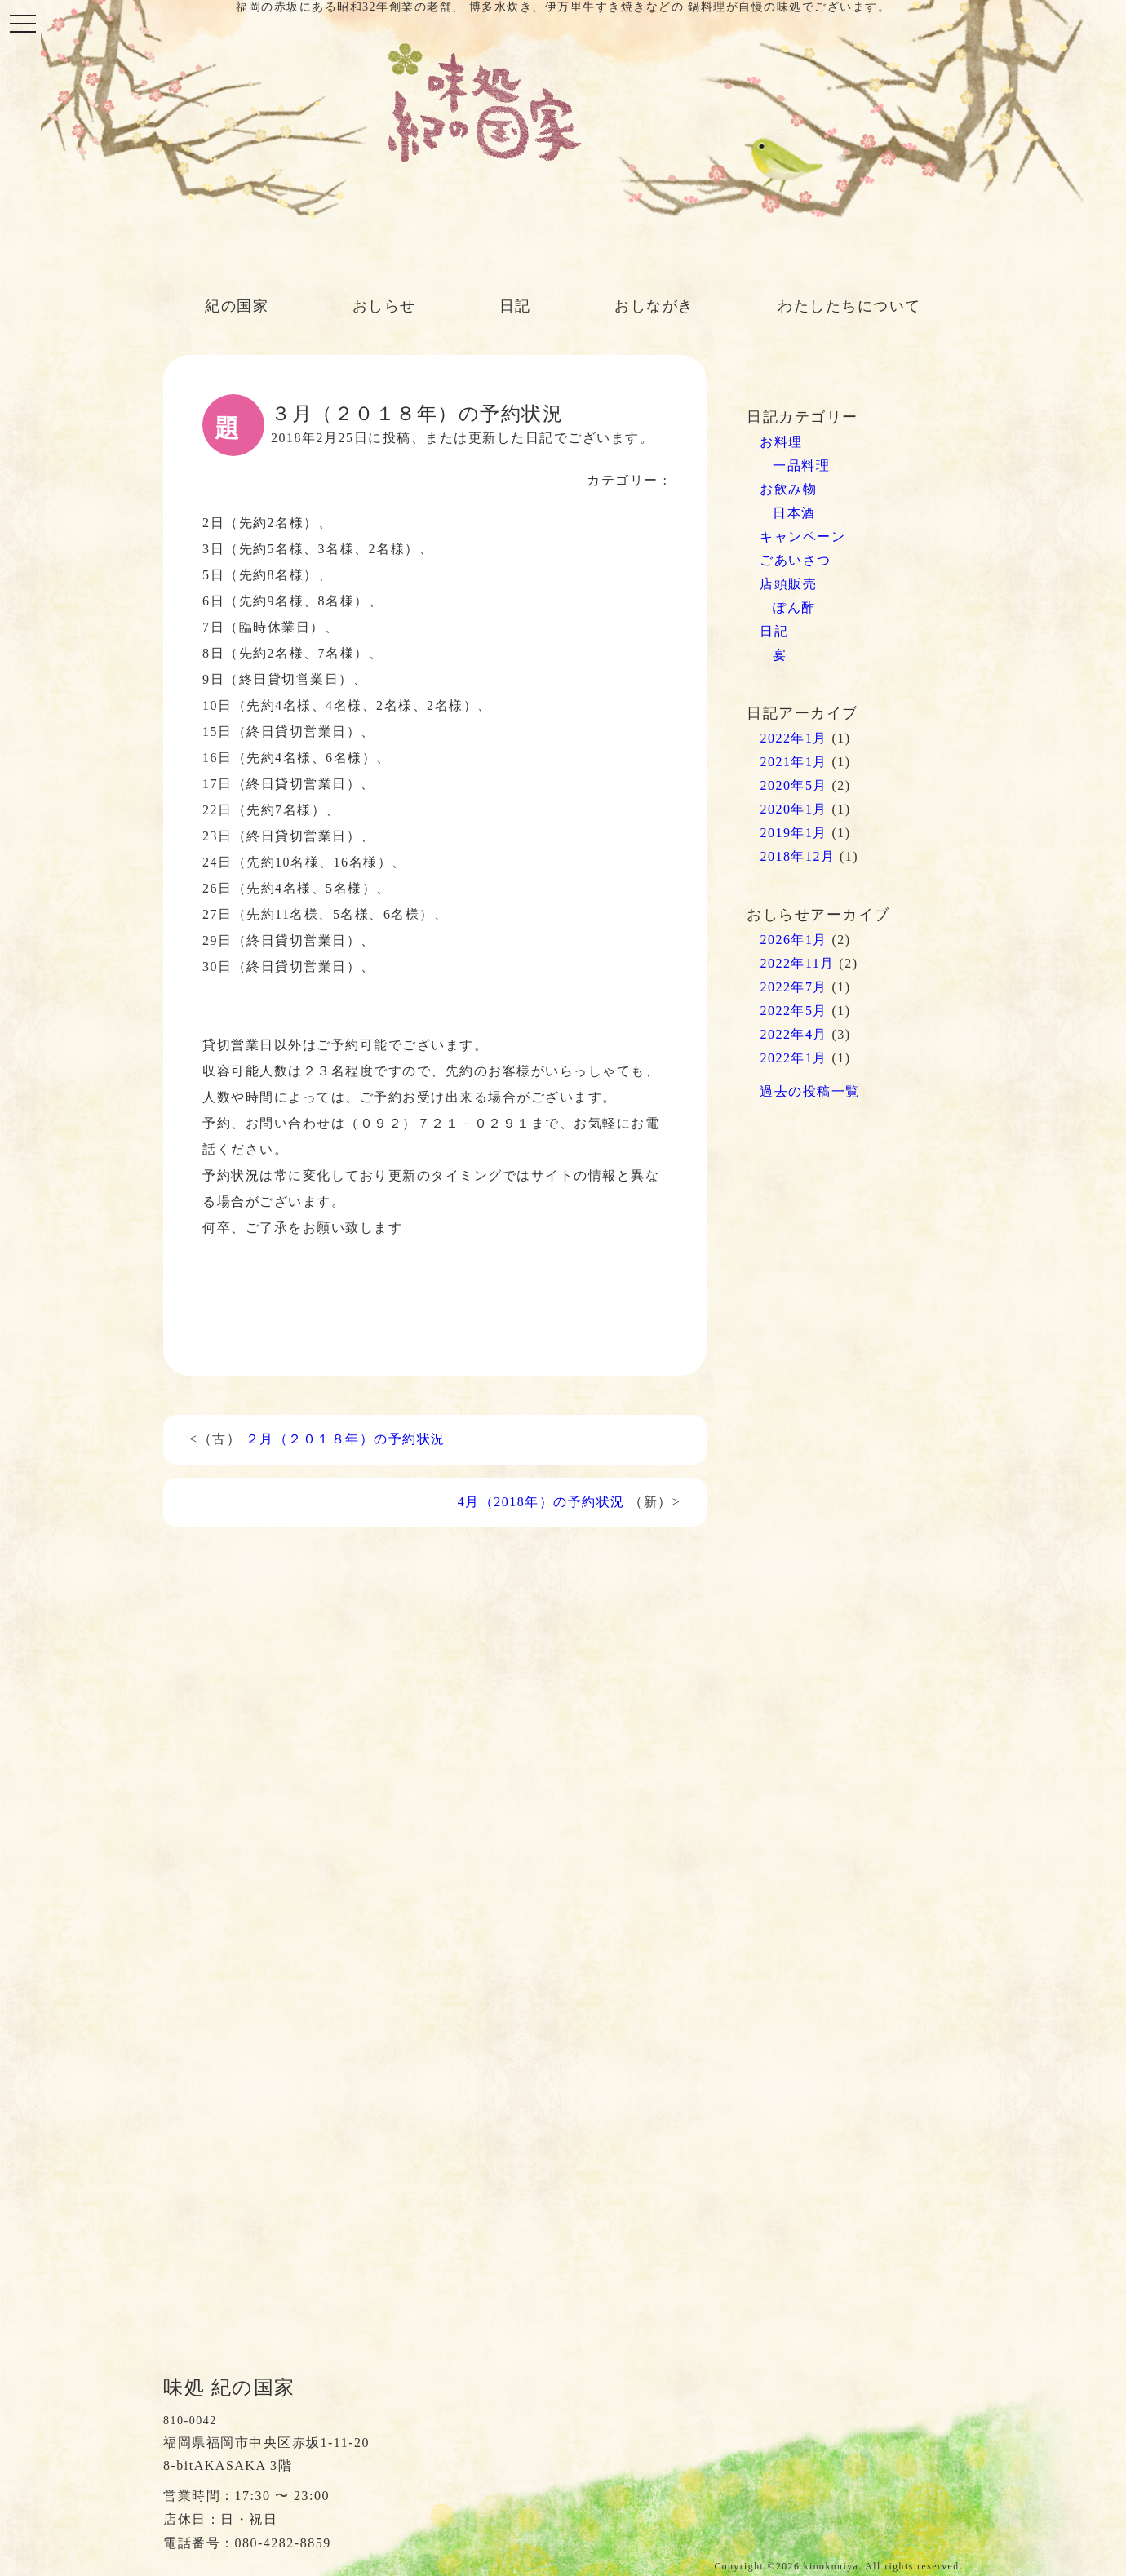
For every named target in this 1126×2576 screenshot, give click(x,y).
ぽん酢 (794, 607)
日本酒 (794, 513)
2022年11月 (797, 963)
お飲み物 (788, 489)
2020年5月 (793, 785)
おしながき (654, 306)
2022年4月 (793, 1034)
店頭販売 (788, 584)
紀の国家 (236, 306)
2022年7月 (793, 987)
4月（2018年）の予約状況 (541, 1502)
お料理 (781, 442)
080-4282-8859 (283, 2543)
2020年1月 (793, 809)
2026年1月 (793, 940)
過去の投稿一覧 (810, 1091)
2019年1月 (793, 833)
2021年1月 (793, 762)
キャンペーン (802, 536)
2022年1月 (793, 738)
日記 (515, 306)
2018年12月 (797, 856)
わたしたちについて (849, 306)
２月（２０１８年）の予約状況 (346, 1439)
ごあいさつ (795, 560)
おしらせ (384, 306)
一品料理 (801, 465)
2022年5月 (793, 1011)
